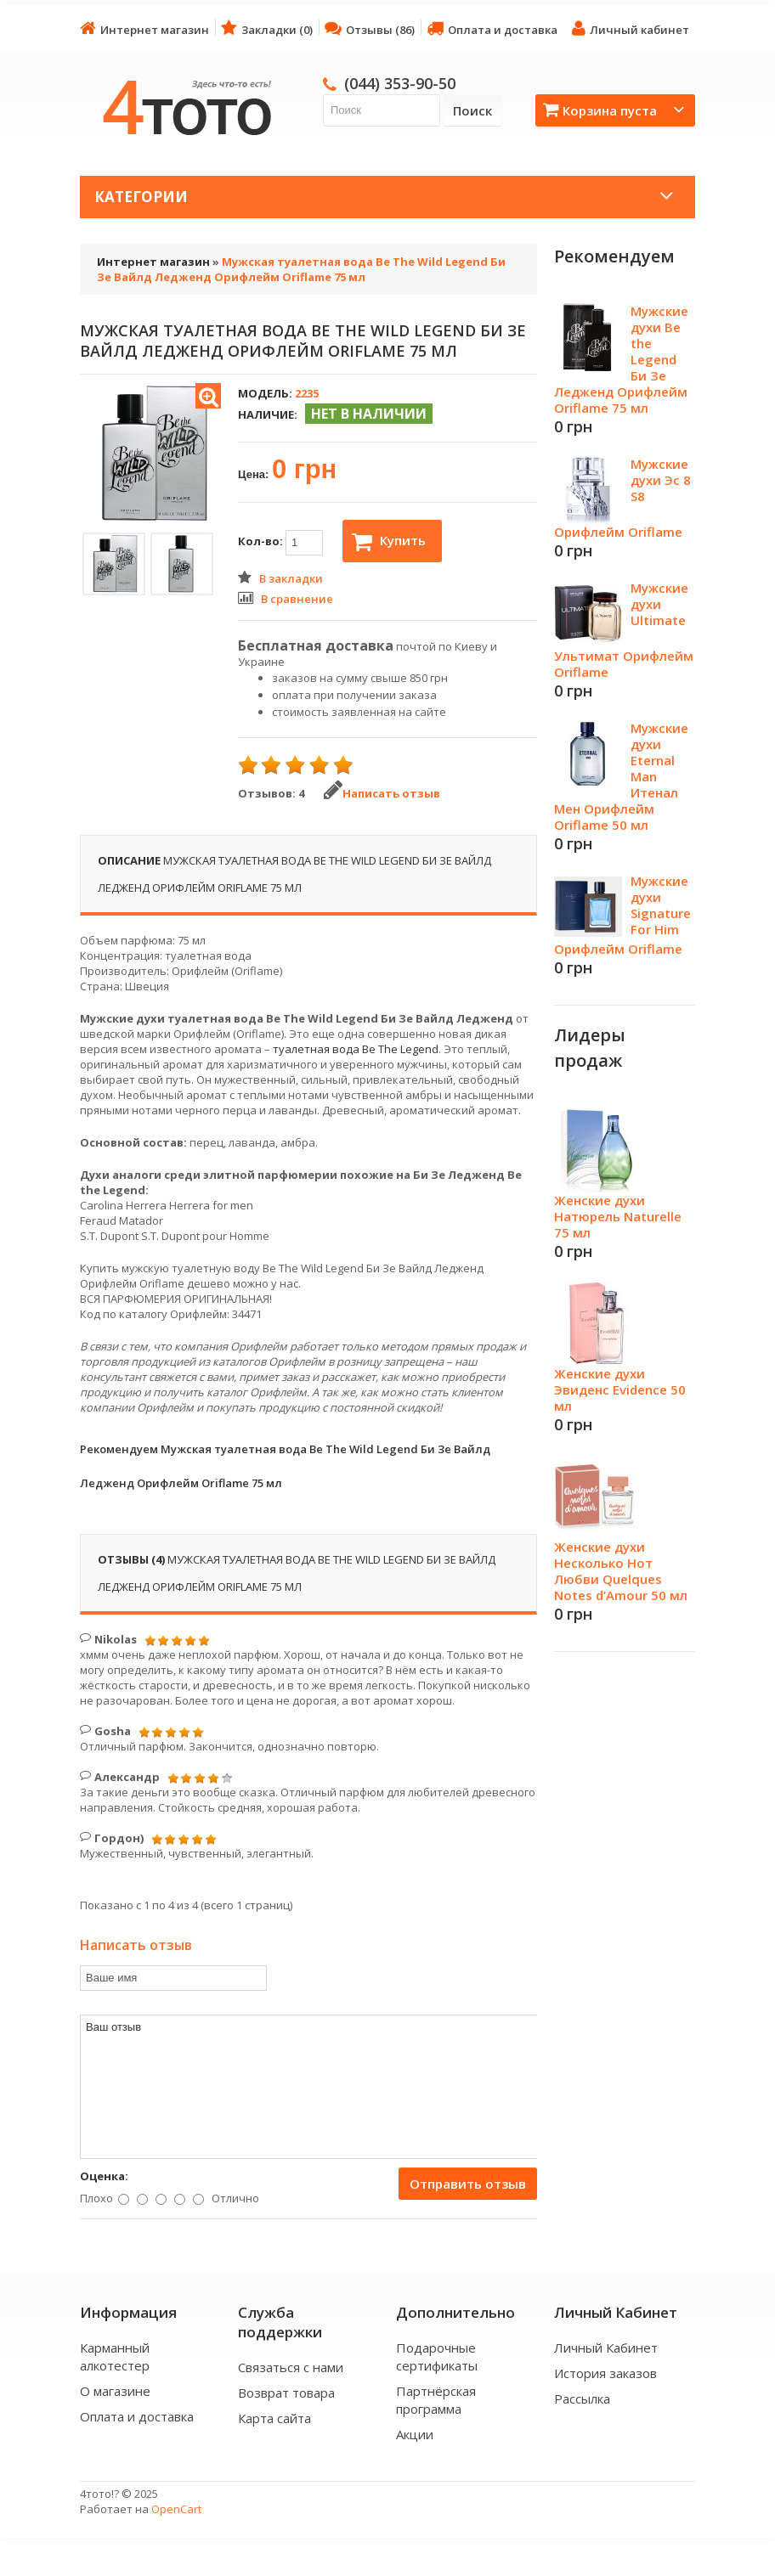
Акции (414, 2434)
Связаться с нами (290, 2367)
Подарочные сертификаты (437, 2356)
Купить (389, 542)
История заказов (605, 2373)
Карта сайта (274, 2418)
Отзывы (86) (370, 28)
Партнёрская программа (436, 2399)
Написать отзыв (382, 793)
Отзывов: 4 (271, 793)
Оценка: (104, 2176)
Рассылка (582, 2398)
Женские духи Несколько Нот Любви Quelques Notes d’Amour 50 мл (620, 1571)
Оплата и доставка (492, 28)
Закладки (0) (267, 28)
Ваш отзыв (310, 2087)
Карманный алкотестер (115, 2356)
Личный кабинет (630, 28)
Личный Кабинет (606, 2347)
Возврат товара (286, 2392)
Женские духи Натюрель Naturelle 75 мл (618, 1216)
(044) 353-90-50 (399, 83)
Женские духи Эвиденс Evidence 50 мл (620, 1389)
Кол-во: (280, 542)
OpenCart (176, 2509)
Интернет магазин (144, 28)
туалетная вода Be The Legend (355, 1049)
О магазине (115, 2390)
